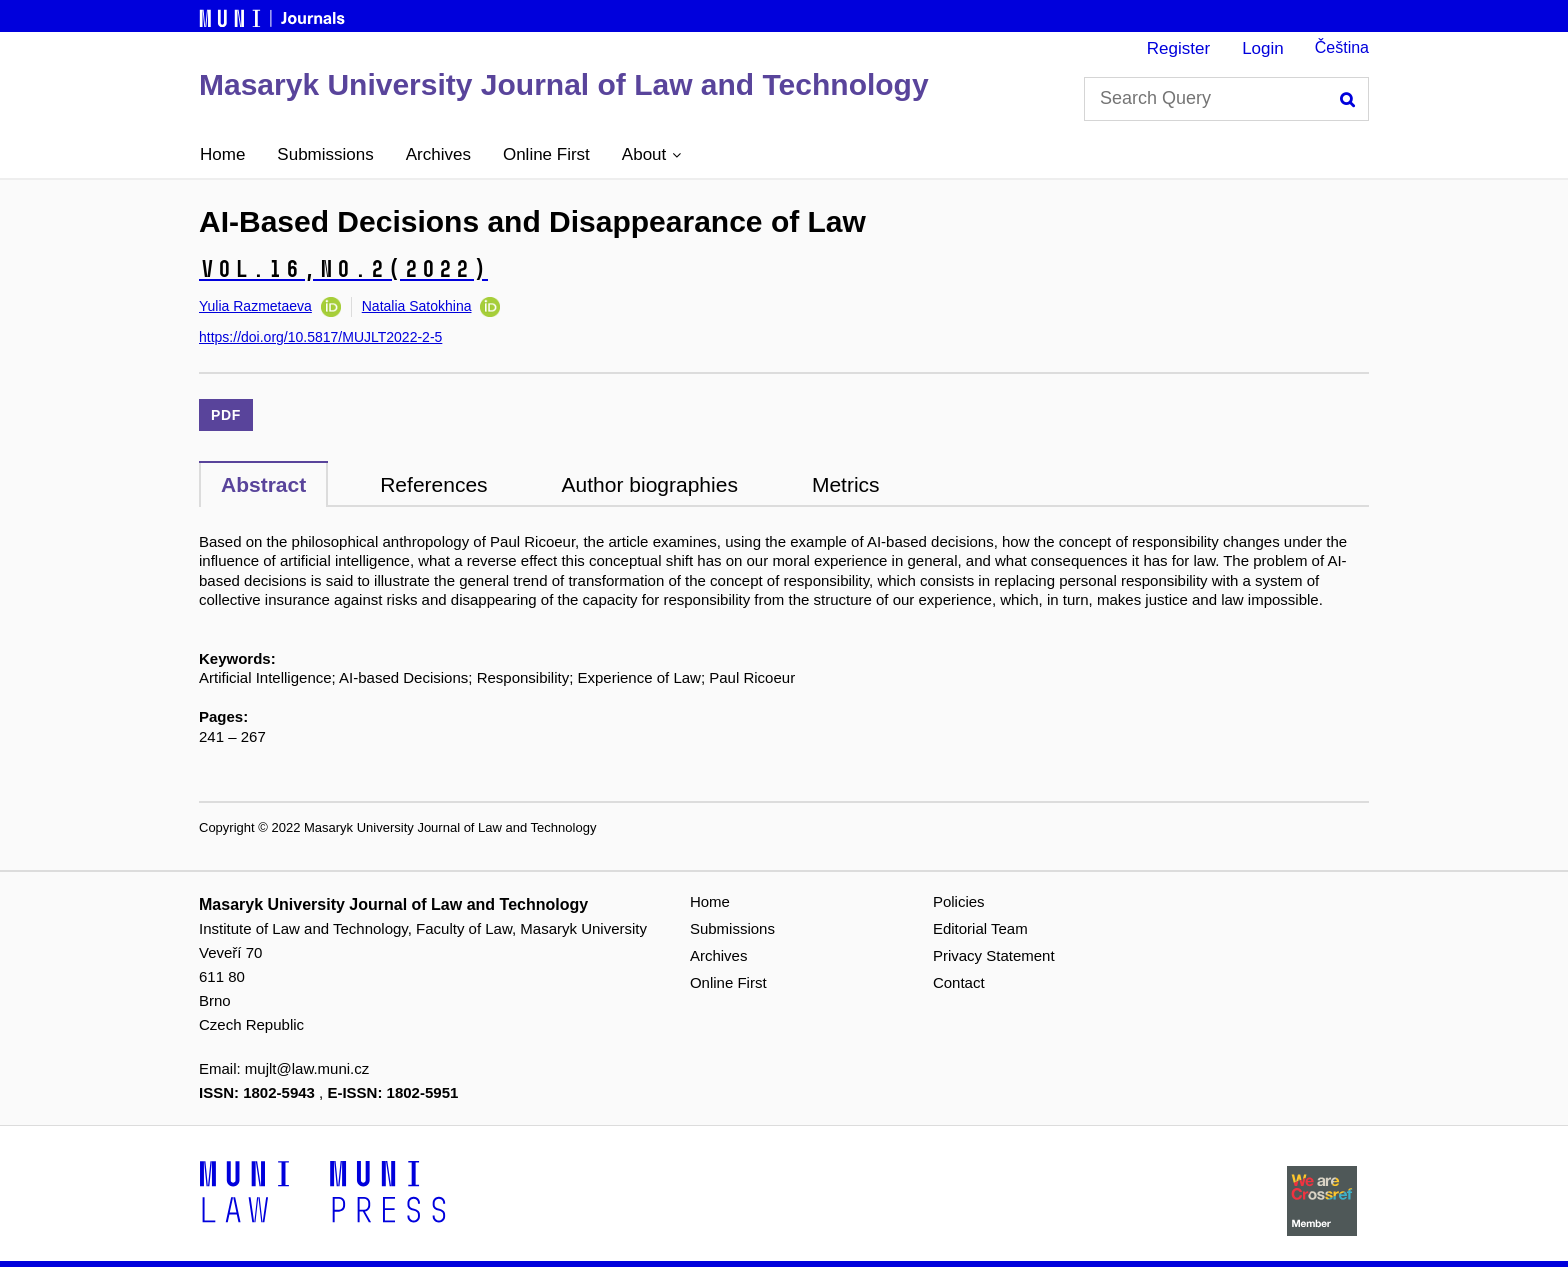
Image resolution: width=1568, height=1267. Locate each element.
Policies (959, 901)
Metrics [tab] (846, 484)
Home (222, 154)
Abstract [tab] (263, 484)
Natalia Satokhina (417, 306)
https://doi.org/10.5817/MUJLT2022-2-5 (320, 337)
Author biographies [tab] (650, 484)
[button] (651, 155)
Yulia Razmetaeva (255, 306)
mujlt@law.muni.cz (307, 1068)
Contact (959, 982)
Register (1178, 48)
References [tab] (433, 484)
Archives (438, 154)
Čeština (1342, 47)
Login (1263, 48)
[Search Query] (1226, 99)
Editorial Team (980, 928)
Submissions (325, 154)
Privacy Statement (994, 955)
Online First (546, 154)
